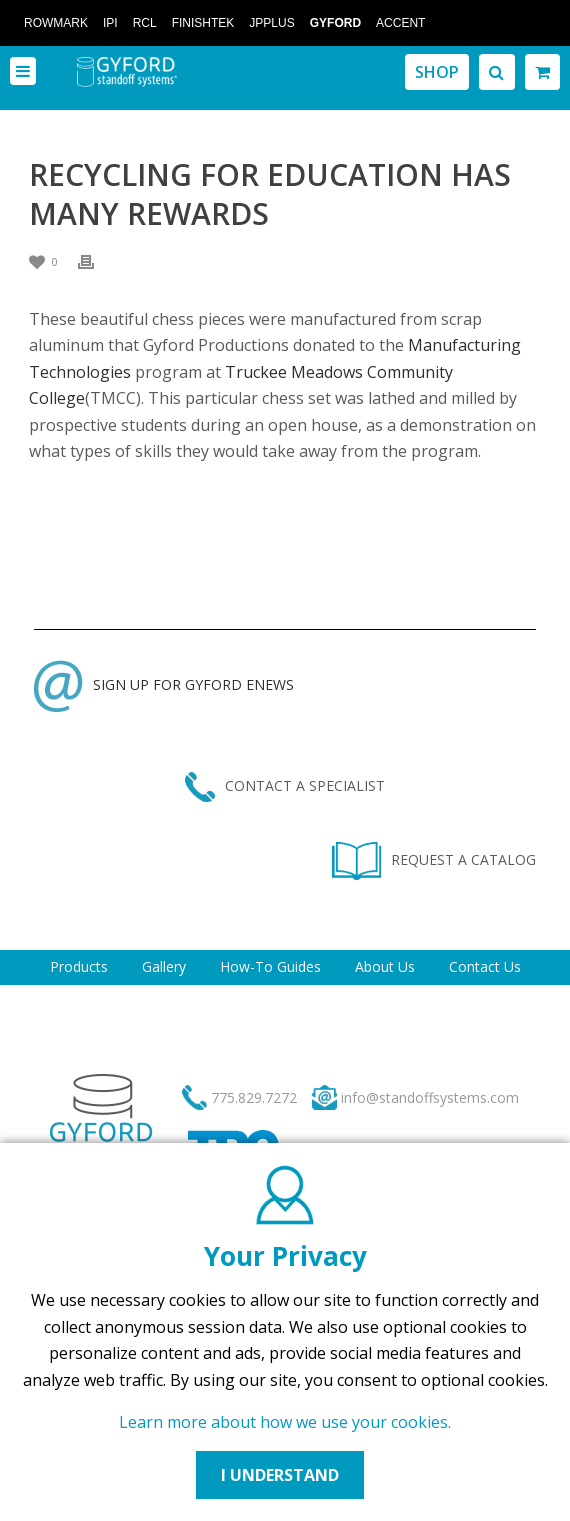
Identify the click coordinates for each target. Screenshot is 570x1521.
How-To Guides (270, 966)
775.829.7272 (254, 1097)
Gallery (164, 966)
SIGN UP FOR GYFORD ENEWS (164, 684)
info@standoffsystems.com (430, 1097)
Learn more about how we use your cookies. (285, 1422)
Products (79, 966)
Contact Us (485, 966)
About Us (385, 966)
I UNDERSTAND (280, 1475)
